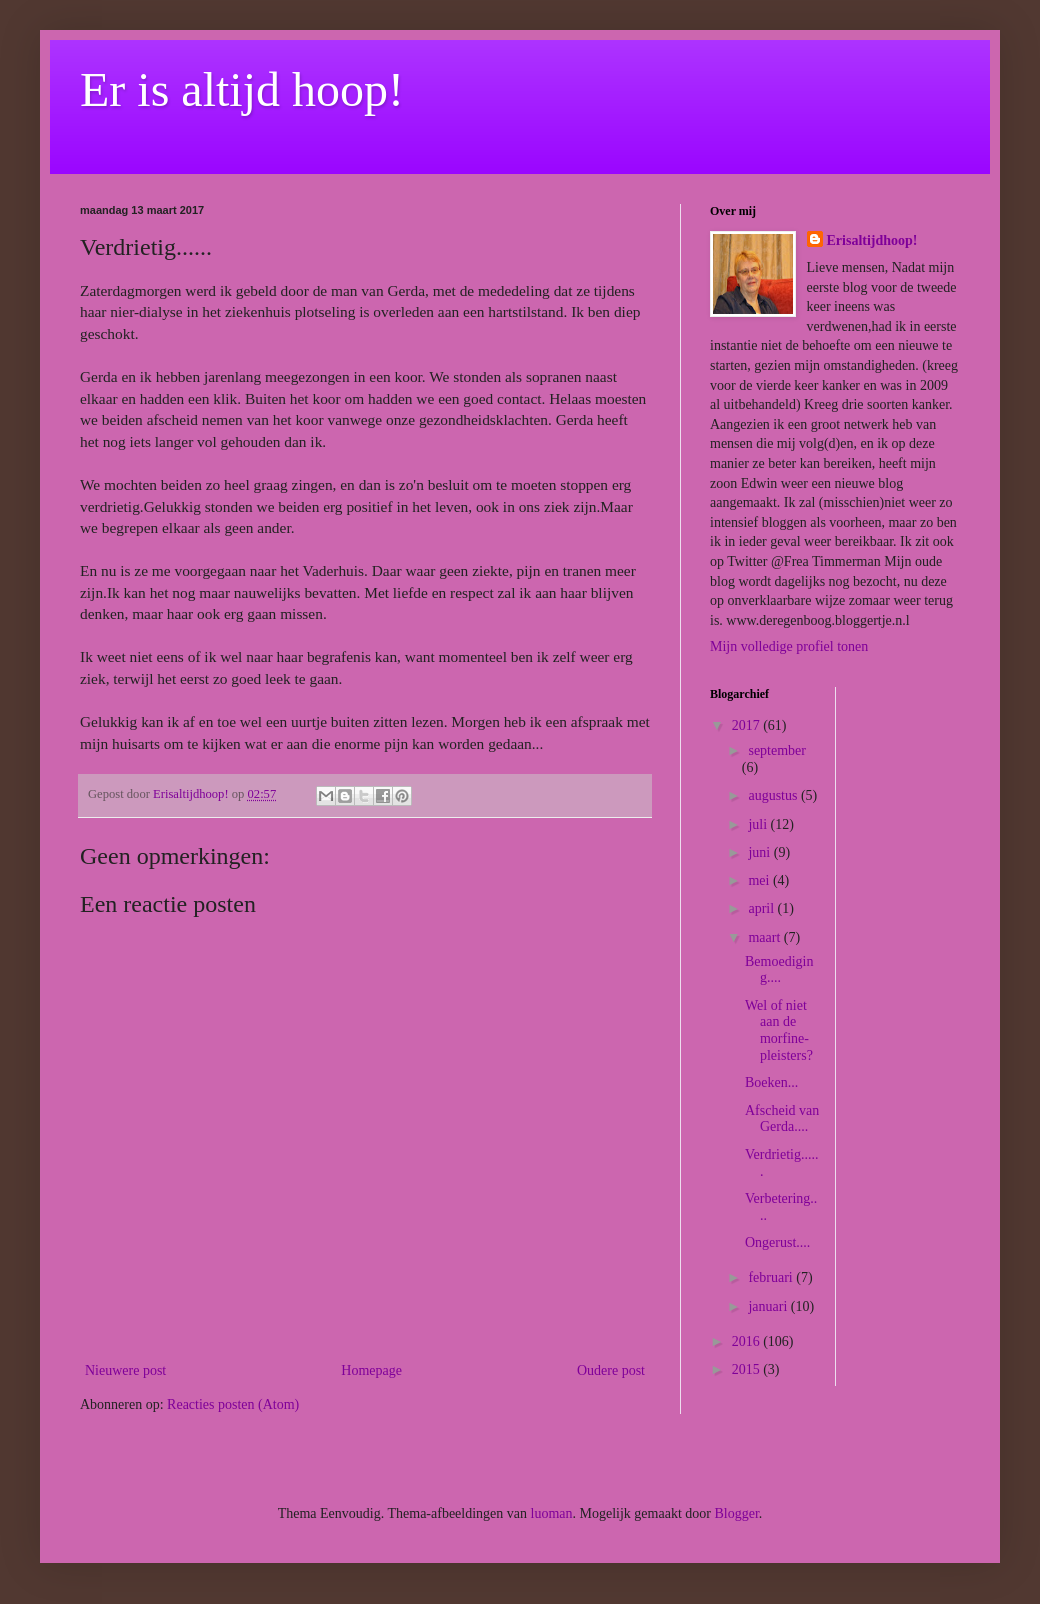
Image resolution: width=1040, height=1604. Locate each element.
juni (760, 852)
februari (772, 1277)
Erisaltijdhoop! (872, 240)
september (777, 750)
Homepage (371, 1370)
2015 (748, 1369)
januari (769, 1306)
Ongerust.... (777, 1242)
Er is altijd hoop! (242, 89)
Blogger (736, 1513)
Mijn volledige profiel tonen (789, 646)
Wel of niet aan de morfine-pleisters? (779, 1030)
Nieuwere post (125, 1370)
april (762, 908)
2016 (748, 1341)
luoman (552, 1513)
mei (760, 880)
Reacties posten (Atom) (233, 1404)
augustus (774, 795)
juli (759, 824)
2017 (748, 725)
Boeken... (771, 1082)
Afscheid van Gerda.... (782, 1119)
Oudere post (611, 1370)
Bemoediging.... (779, 970)
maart (765, 937)
